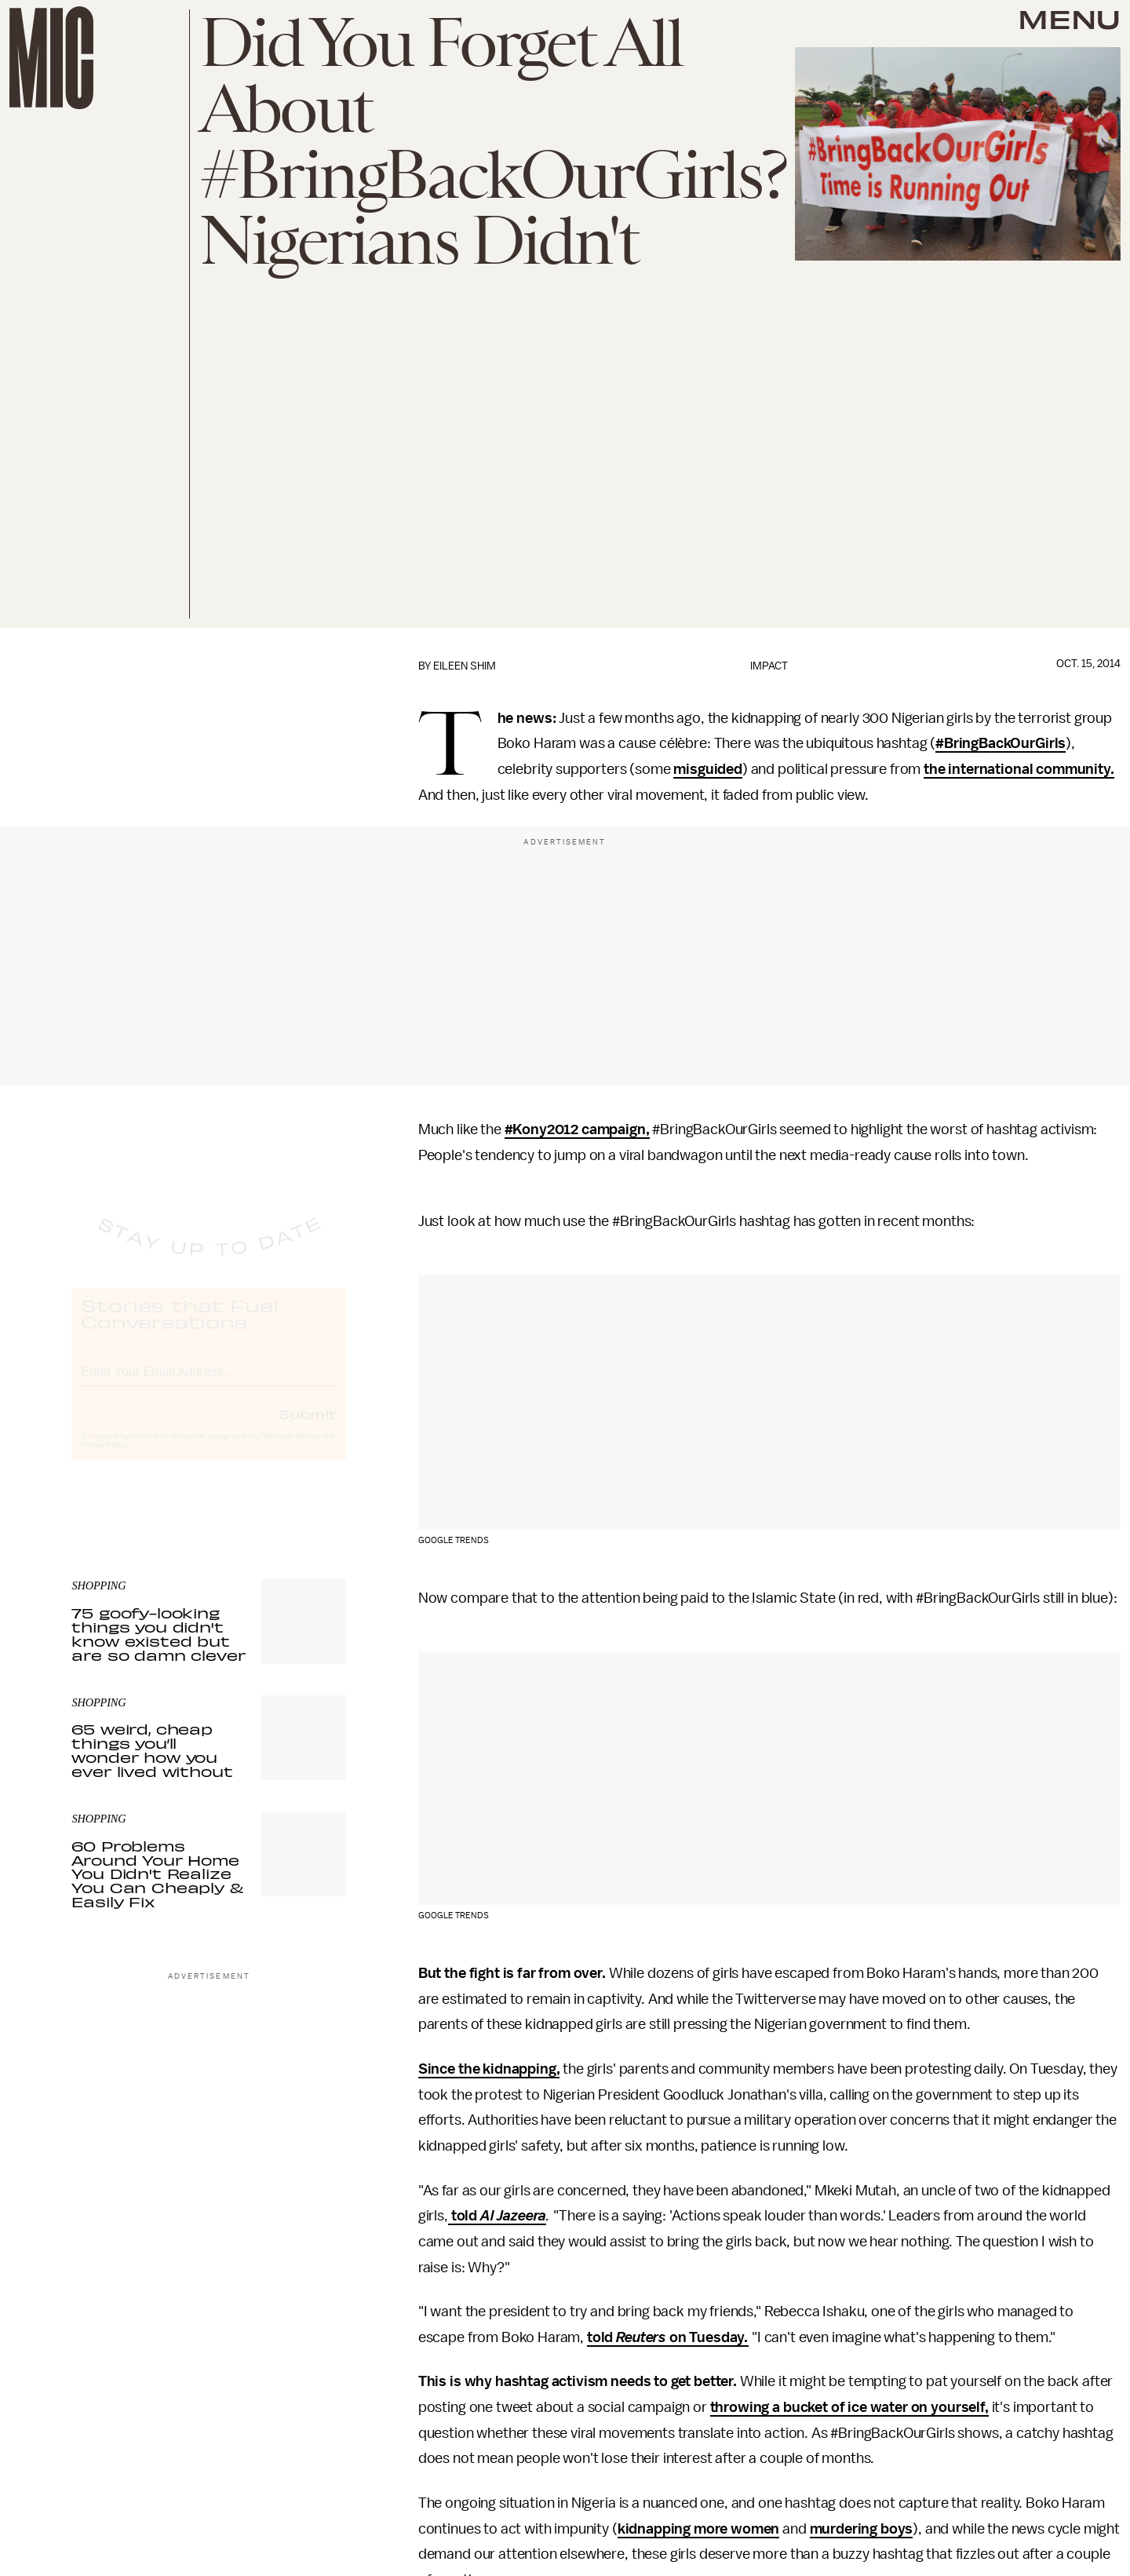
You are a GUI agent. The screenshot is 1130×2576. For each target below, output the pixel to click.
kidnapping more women (699, 2529)
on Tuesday (705, 2337)
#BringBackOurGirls (1000, 743)
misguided (707, 769)
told (464, 2216)
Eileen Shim (464, 666)
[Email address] (209, 1383)
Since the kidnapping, (489, 2069)
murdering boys (861, 2529)
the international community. (1019, 769)
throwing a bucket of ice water (809, 2407)
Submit (308, 1428)
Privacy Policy (103, 1459)
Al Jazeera (513, 2216)
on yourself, (950, 2407)
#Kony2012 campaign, (577, 1129)
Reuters (641, 2337)
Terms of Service (291, 1450)
